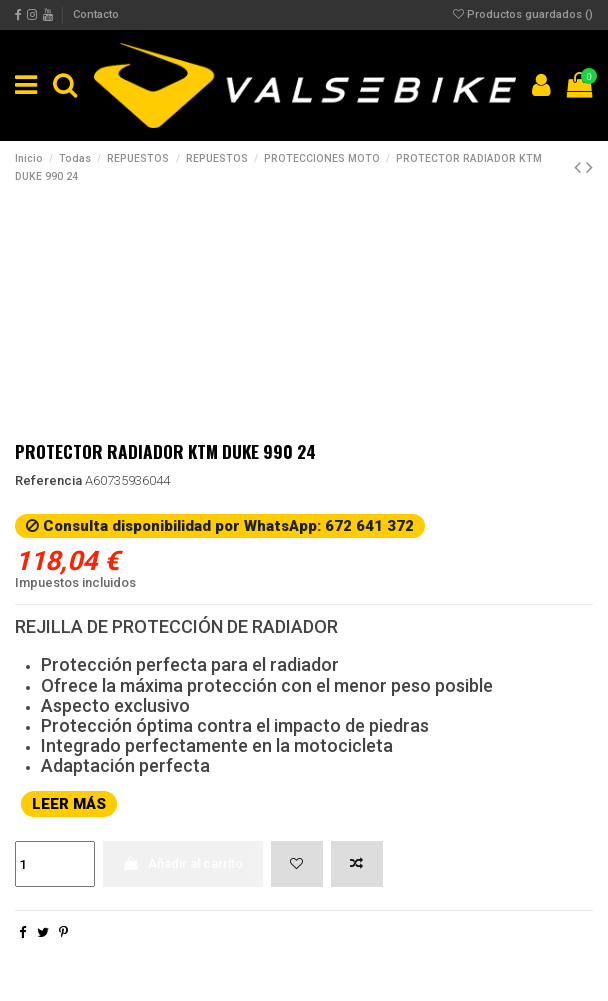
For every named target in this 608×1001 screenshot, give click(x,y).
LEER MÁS (69, 804)
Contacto (96, 14)
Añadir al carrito (182, 863)
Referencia (48, 480)
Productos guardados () (523, 14)
